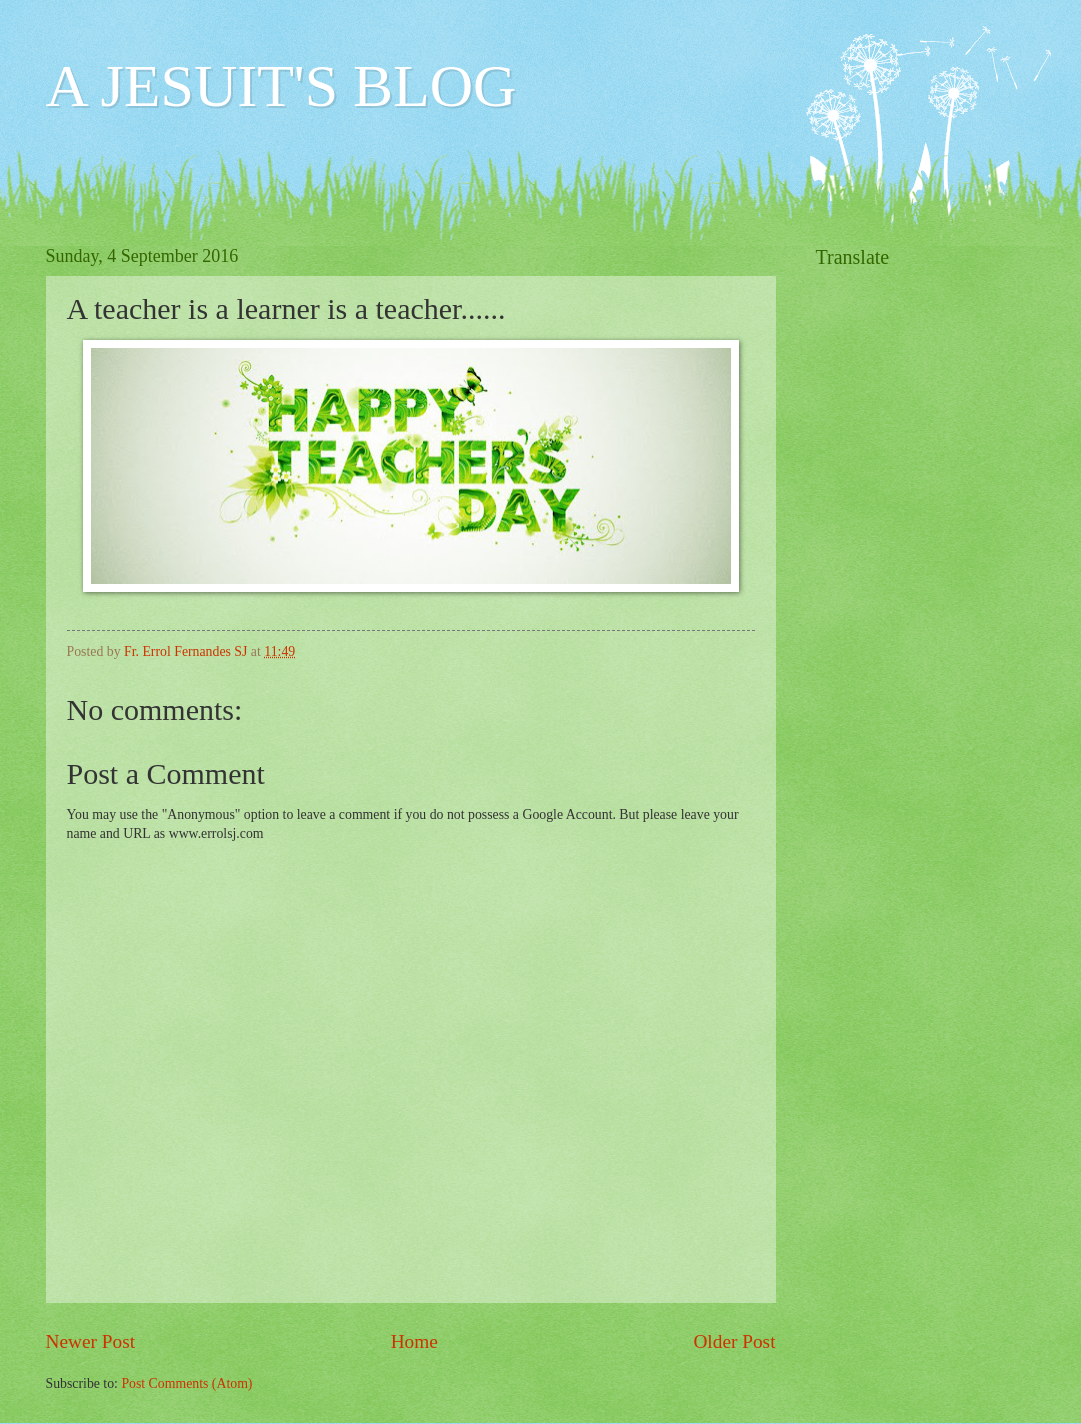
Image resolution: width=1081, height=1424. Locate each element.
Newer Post (91, 1341)
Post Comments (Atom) (186, 1383)
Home (414, 1341)
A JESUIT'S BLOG (281, 86)
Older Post (734, 1341)
